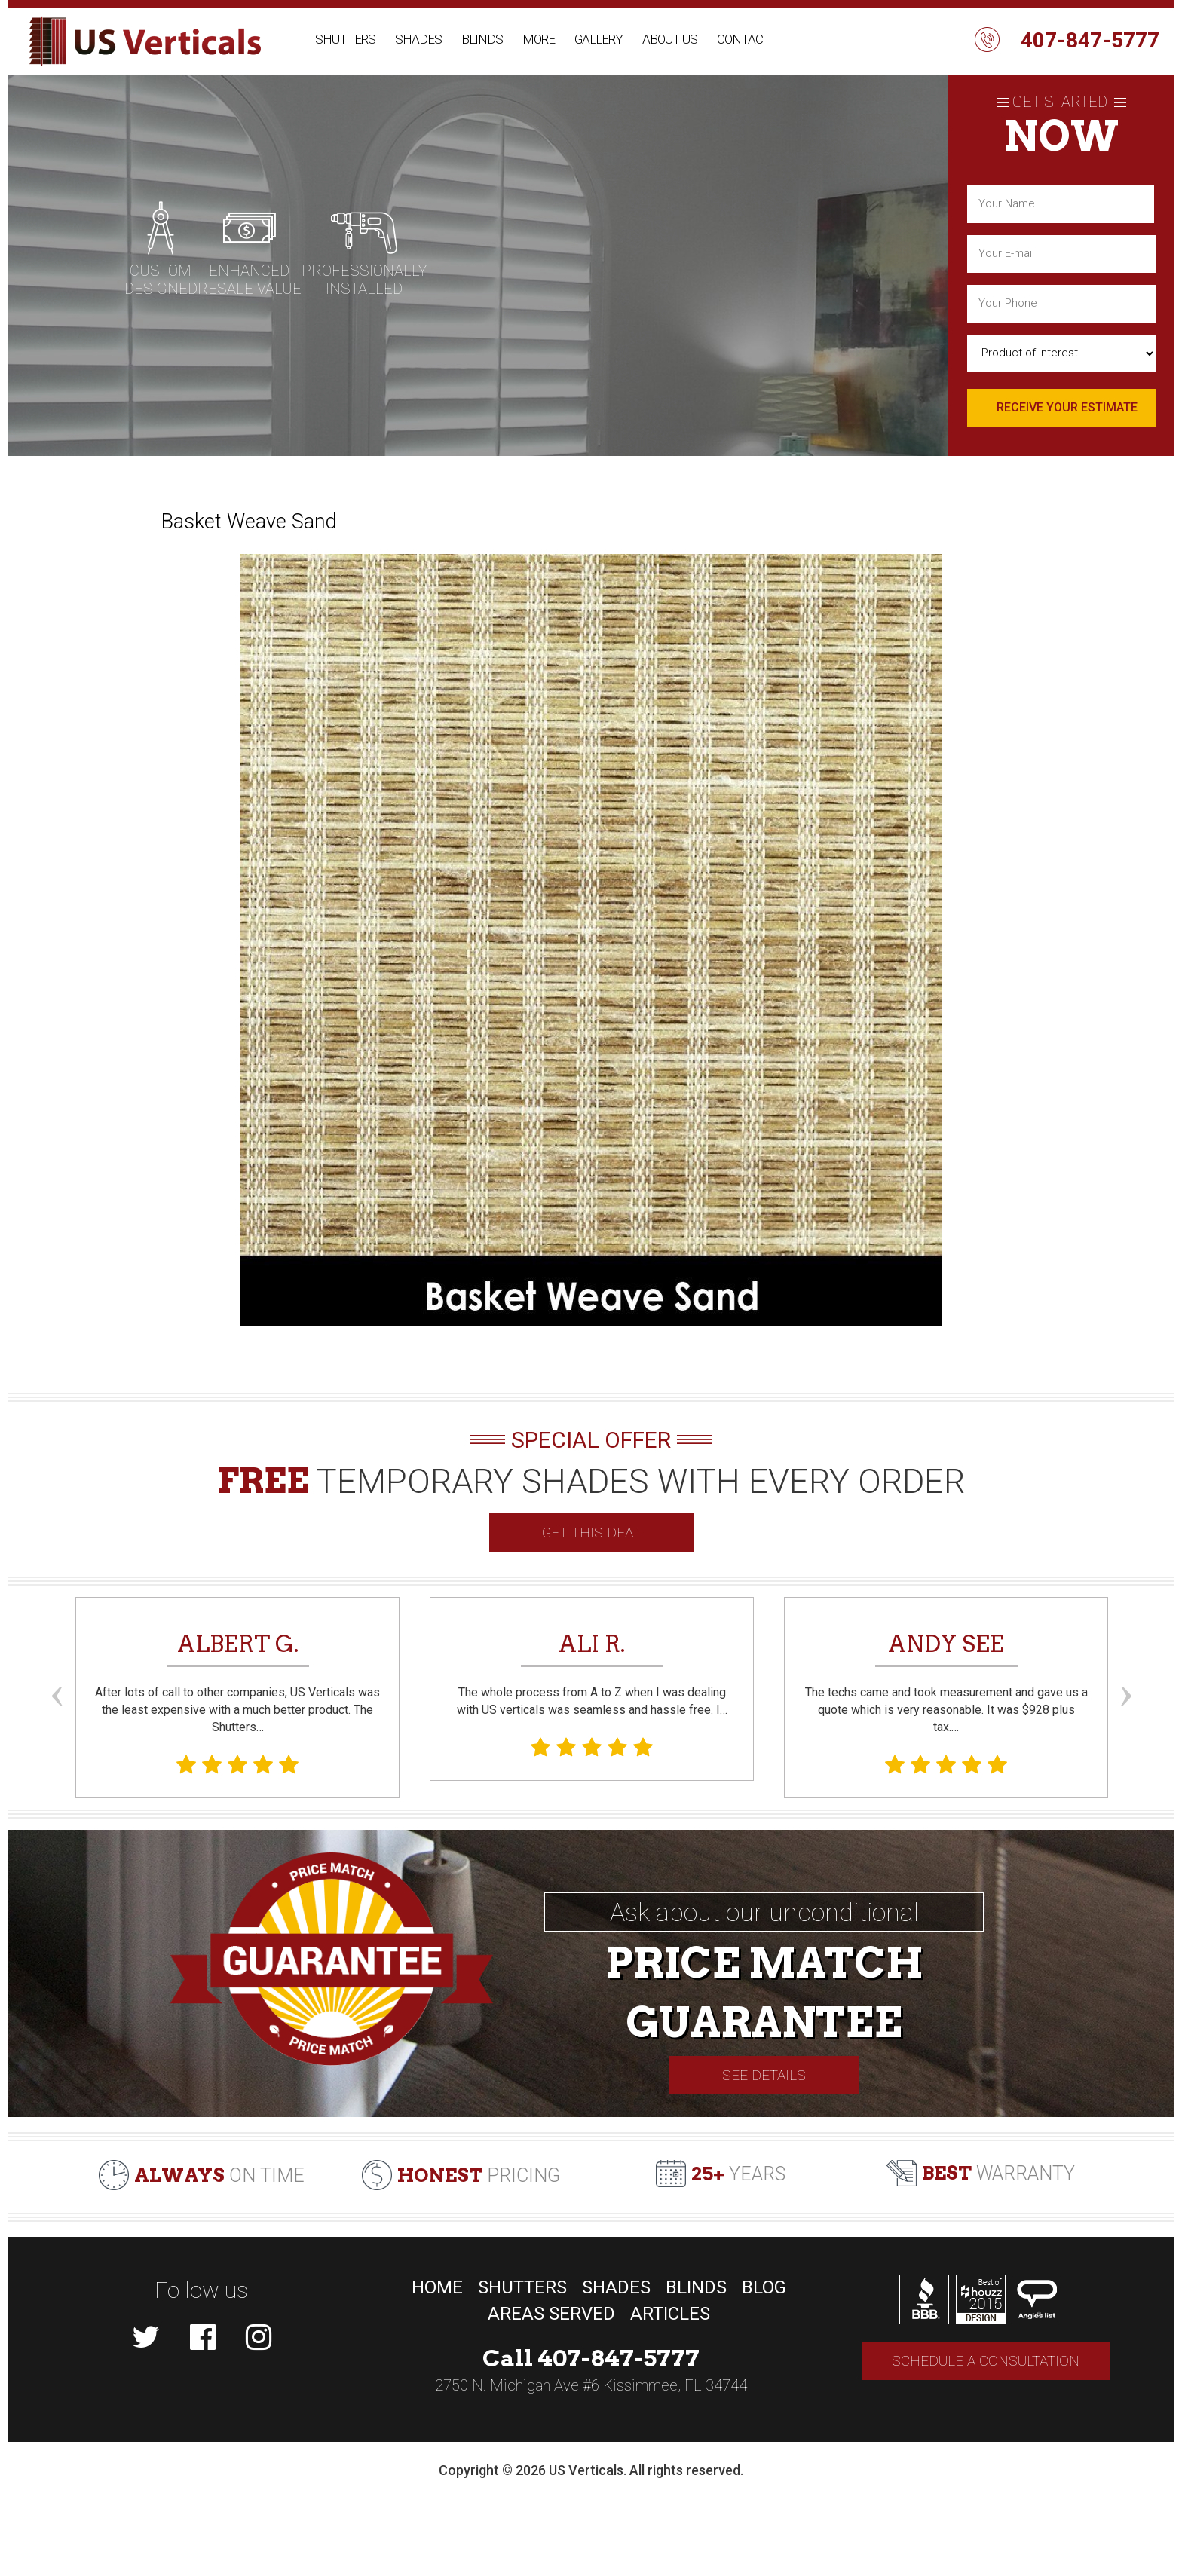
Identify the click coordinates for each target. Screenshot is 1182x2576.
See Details (764, 2075)
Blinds (482, 39)
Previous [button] (56, 1667)
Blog (764, 2287)
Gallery (598, 39)
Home (437, 2287)
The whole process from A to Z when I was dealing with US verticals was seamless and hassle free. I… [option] (591, 1694)
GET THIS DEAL (591, 1532)
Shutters (345, 39)
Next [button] (1125, 1667)
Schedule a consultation (985, 2360)
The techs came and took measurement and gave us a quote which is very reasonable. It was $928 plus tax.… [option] (946, 1702)
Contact (743, 39)
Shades (418, 39)
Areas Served (551, 2313)
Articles (670, 2313)
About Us (669, 39)
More (538, 39)
